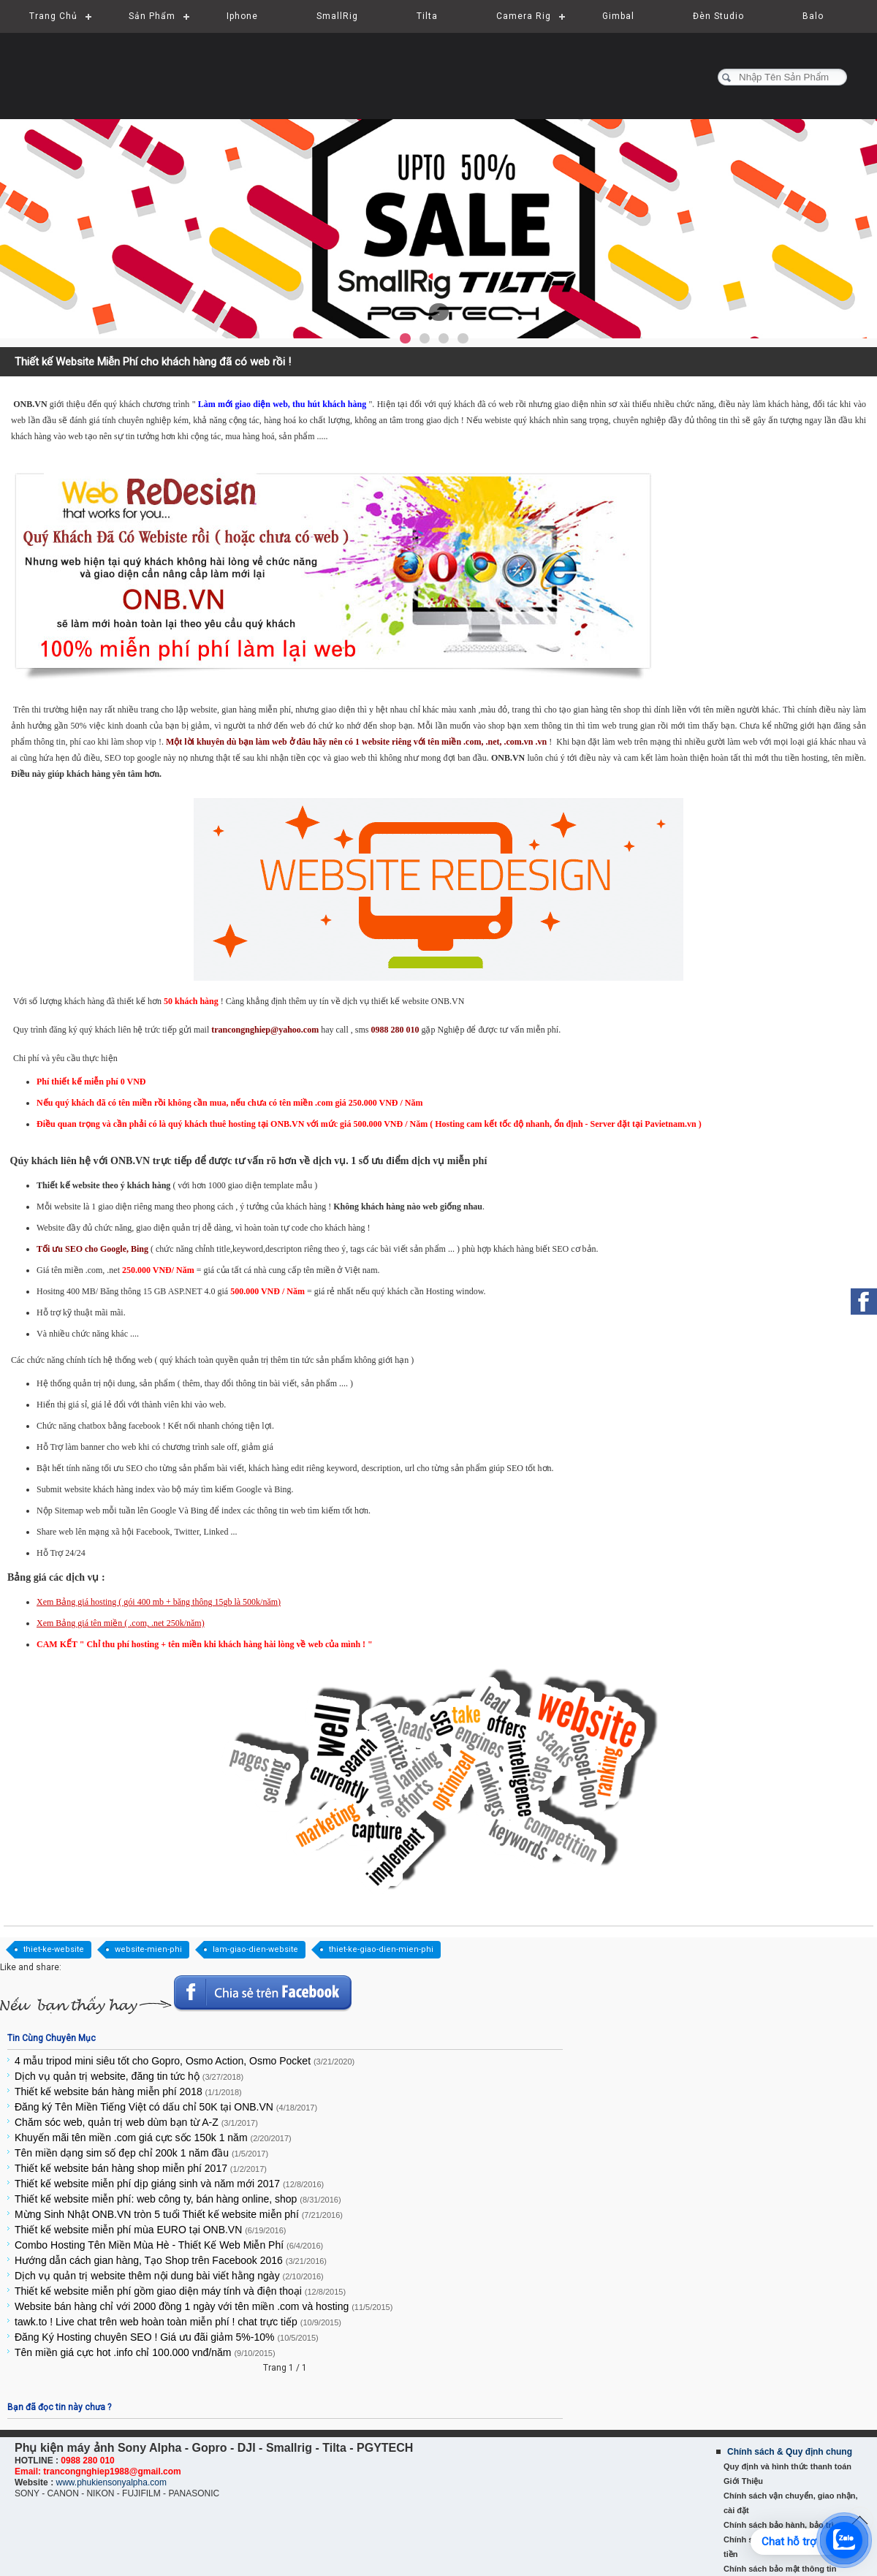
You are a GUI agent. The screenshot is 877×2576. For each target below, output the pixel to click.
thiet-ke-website (53, 1949)
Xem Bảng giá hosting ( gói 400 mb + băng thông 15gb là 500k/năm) (159, 1602)
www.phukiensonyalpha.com (111, 2482)
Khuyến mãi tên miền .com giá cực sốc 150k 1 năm (153, 2137)
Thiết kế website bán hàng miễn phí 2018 (128, 2091)
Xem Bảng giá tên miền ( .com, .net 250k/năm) (121, 1623)
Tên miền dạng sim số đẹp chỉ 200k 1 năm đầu (141, 2153)
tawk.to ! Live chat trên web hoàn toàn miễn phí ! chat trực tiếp (178, 2322)
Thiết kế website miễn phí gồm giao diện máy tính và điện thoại (180, 2291)
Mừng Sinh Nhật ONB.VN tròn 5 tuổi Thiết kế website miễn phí (179, 2214)
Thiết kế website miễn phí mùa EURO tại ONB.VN (150, 2229)
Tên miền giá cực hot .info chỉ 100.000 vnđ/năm (145, 2352)
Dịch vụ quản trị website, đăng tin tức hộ (129, 2076)
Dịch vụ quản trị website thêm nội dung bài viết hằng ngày (169, 2275)
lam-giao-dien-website (255, 1949)
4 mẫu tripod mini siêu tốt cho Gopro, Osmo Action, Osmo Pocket (184, 2061)
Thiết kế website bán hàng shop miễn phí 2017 (141, 2168)
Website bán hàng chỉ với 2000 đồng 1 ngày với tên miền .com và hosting (203, 2306)
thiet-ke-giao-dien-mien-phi (381, 1949)
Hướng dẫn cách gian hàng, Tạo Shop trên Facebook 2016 (171, 2260)
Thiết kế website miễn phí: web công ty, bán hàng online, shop (178, 2199)
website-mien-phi (148, 1949)
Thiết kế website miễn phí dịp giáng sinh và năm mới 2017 (169, 2183)
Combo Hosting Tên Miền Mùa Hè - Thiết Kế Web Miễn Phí (169, 2245)
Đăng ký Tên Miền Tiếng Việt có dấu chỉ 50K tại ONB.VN (166, 2107)
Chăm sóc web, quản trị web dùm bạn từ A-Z (136, 2122)
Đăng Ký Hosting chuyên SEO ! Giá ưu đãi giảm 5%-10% (167, 2337)
